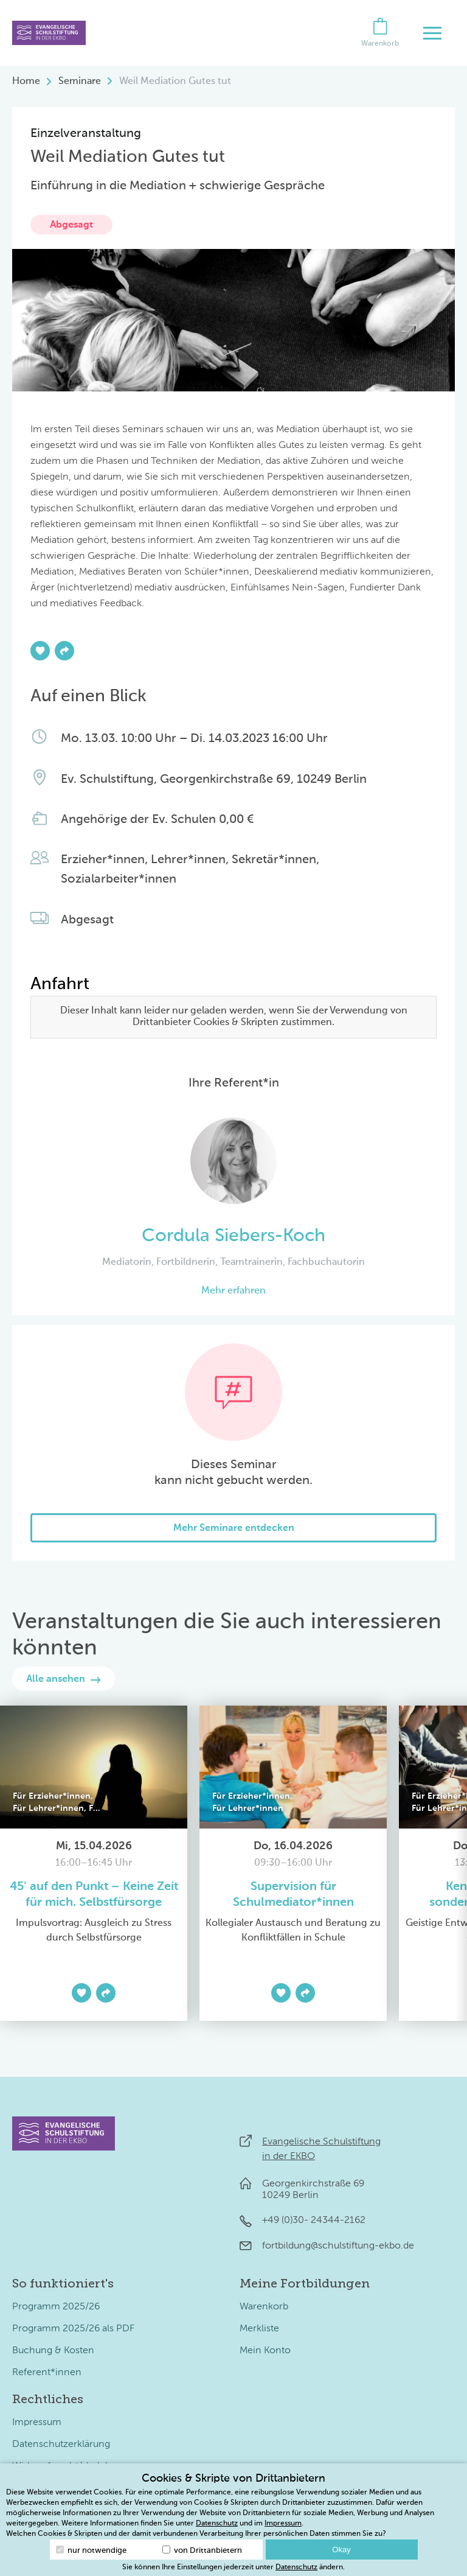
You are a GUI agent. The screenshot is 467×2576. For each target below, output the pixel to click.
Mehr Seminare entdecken (233, 1528)
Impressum (36, 2422)
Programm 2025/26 (56, 2307)
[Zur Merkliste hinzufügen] (40, 650)
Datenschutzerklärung (61, 2444)
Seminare (79, 81)
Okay (341, 2549)
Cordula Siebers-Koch (233, 1236)
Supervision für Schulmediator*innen (293, 1895)
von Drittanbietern (202, 2550)
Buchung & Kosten (53, 2351)
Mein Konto (265, 2351)
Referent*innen (46, 2373)
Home (26, 81)
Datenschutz (217, 2523)
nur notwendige (91, 2550)
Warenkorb (264, 2307)
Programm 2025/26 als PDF (73, 2329)
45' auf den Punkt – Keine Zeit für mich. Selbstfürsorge (94, 1895)
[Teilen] (64, 650)
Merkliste (259, 2329)
